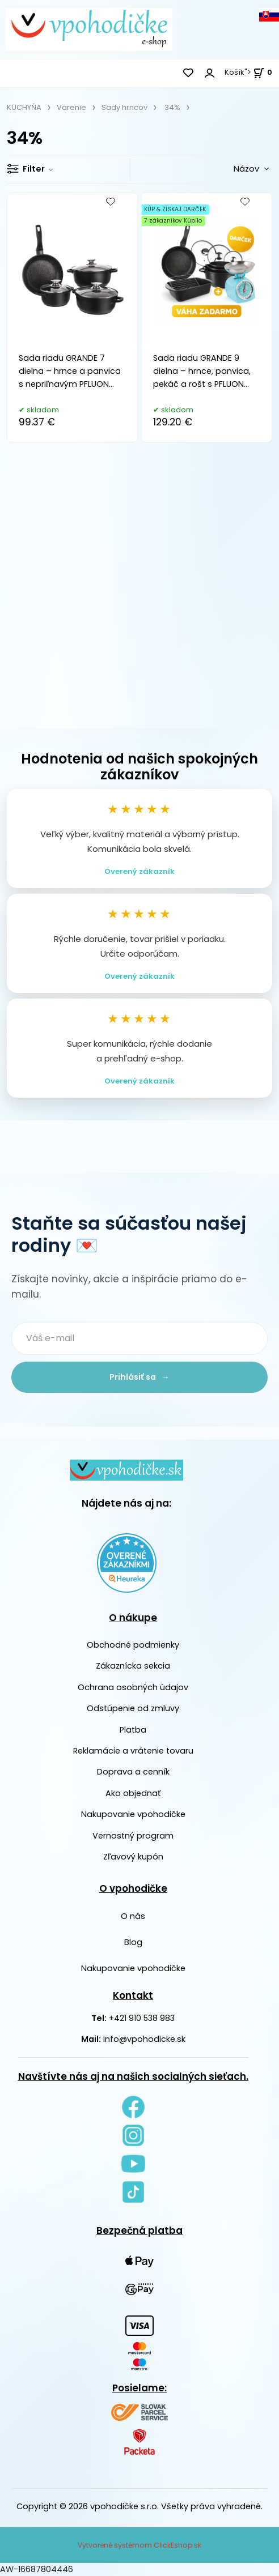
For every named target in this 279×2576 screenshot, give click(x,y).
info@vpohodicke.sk (144, 2039)
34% (172, 107)
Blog (133, 1942)
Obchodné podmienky (133, 1644)
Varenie (71, 107)
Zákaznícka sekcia (133, 1665)
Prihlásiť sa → (139, 1377)
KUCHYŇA (24, 107)
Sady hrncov (124, 107)
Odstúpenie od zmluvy (133, 1708)
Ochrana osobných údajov (133, 1687)
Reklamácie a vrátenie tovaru (133, 1750)
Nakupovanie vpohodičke (133, 1814)
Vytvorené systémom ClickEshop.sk (139, 2545)
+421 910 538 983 (142, 2018)
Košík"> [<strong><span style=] (248, 72)
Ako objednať (132, 1793)
